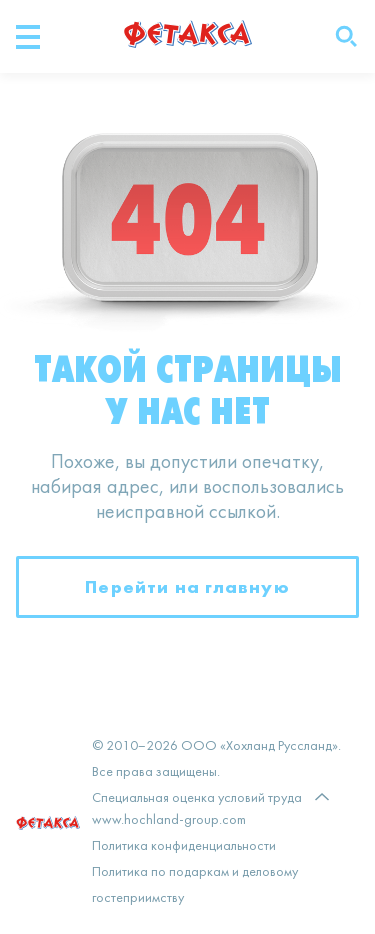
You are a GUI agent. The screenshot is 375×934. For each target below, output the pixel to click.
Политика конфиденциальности (184, 846)
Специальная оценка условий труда (197, 798)
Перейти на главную (187, 586)
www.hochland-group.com (169, 820)
